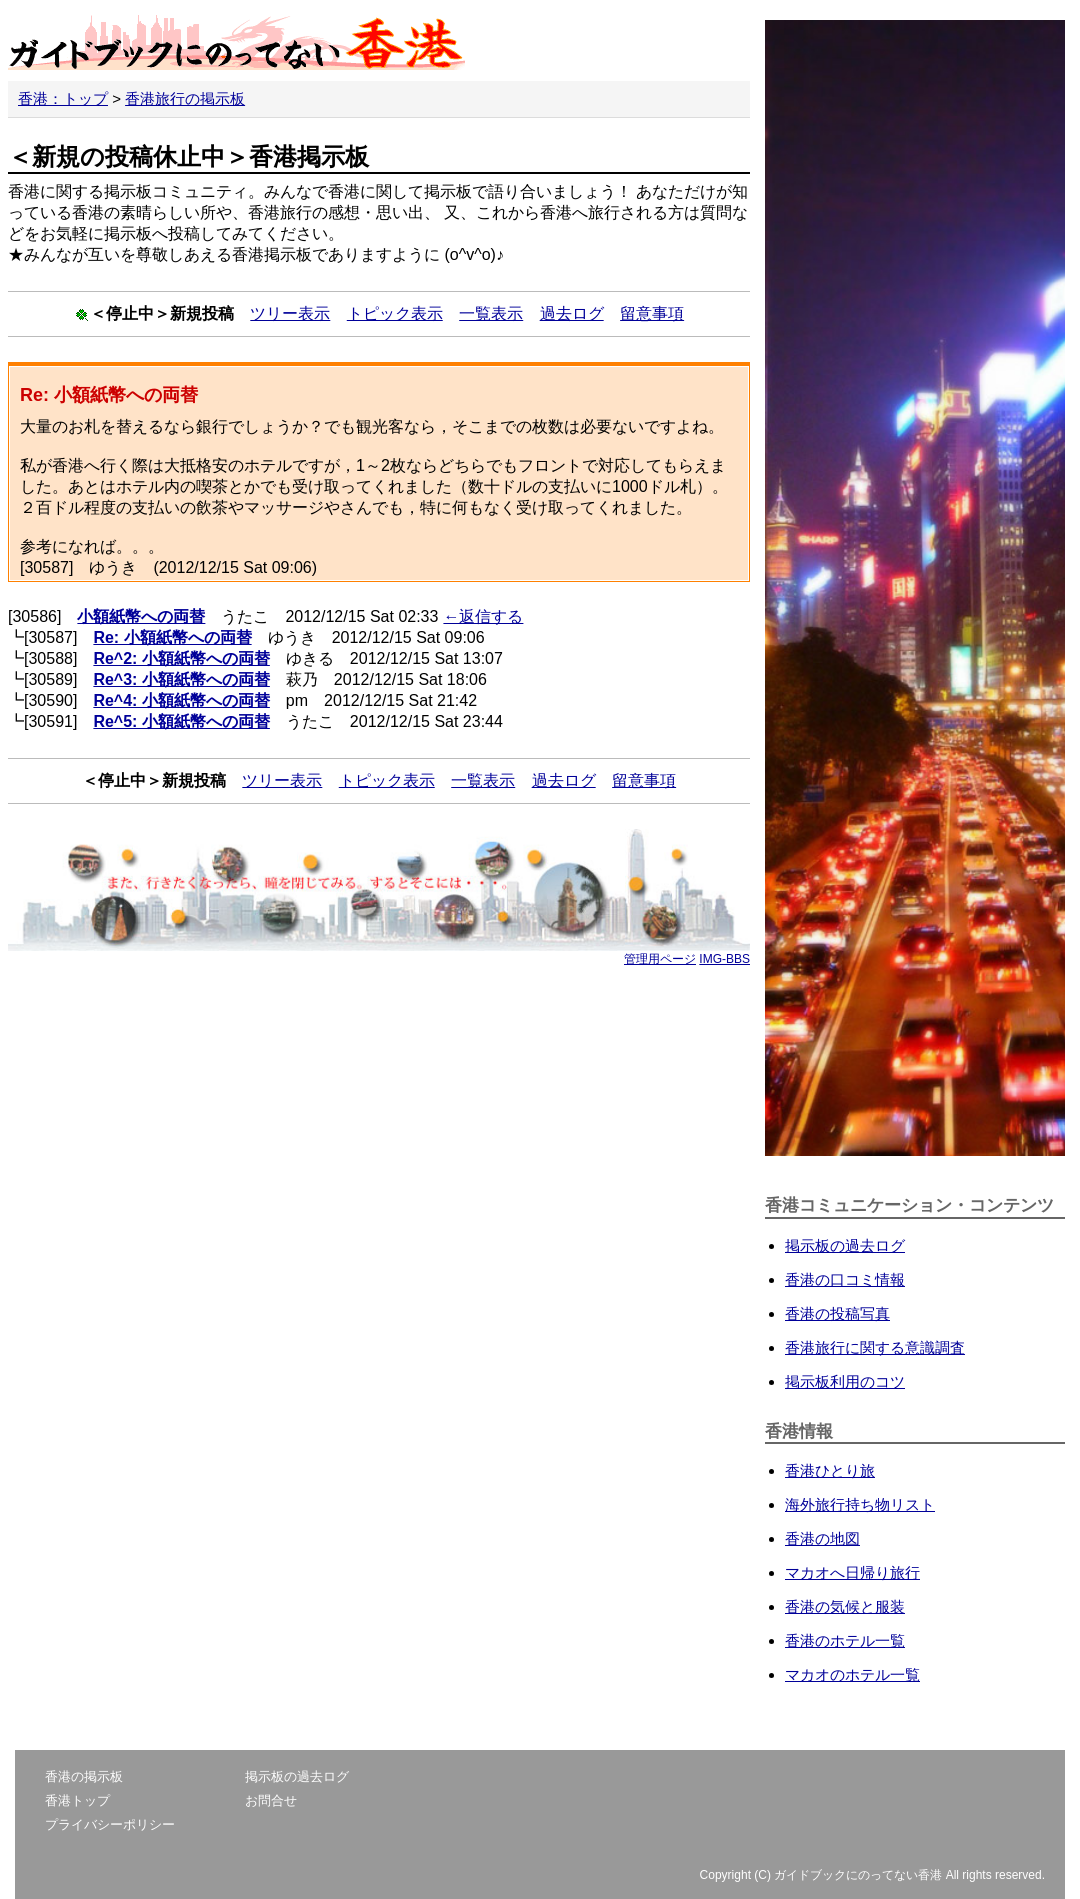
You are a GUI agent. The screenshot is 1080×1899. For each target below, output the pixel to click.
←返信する (483, 616)
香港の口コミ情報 (845, 1279)
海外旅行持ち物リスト (860, 1504)
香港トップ (77, 1800)
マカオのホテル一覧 (852, 1674)
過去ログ (572, 313)
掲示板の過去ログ (845, 1245)
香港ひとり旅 (830, 1470)
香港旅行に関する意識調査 (875, 1347)
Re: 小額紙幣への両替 (172, 637)
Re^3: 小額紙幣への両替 (181, 679)
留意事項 (652, 313)
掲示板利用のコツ (845, 1381)
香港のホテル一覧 (845, 1640)
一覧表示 (491, 313)
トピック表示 (395, 313)
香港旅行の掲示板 (185, 98)
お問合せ (271, 1800)
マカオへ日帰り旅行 (852, 1572)
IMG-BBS (724, 959)
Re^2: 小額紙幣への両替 (181, 658)
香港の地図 (822, 1538)
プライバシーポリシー (110, 1824)
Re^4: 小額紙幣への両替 (181, 700)
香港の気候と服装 (845, 1606)
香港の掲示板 (84, 1776)
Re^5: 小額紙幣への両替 (181, 721)
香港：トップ (63, 98)
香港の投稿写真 (837, 1313)
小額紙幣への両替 (141, 616)
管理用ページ (660, 959)
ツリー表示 (290, 313)
